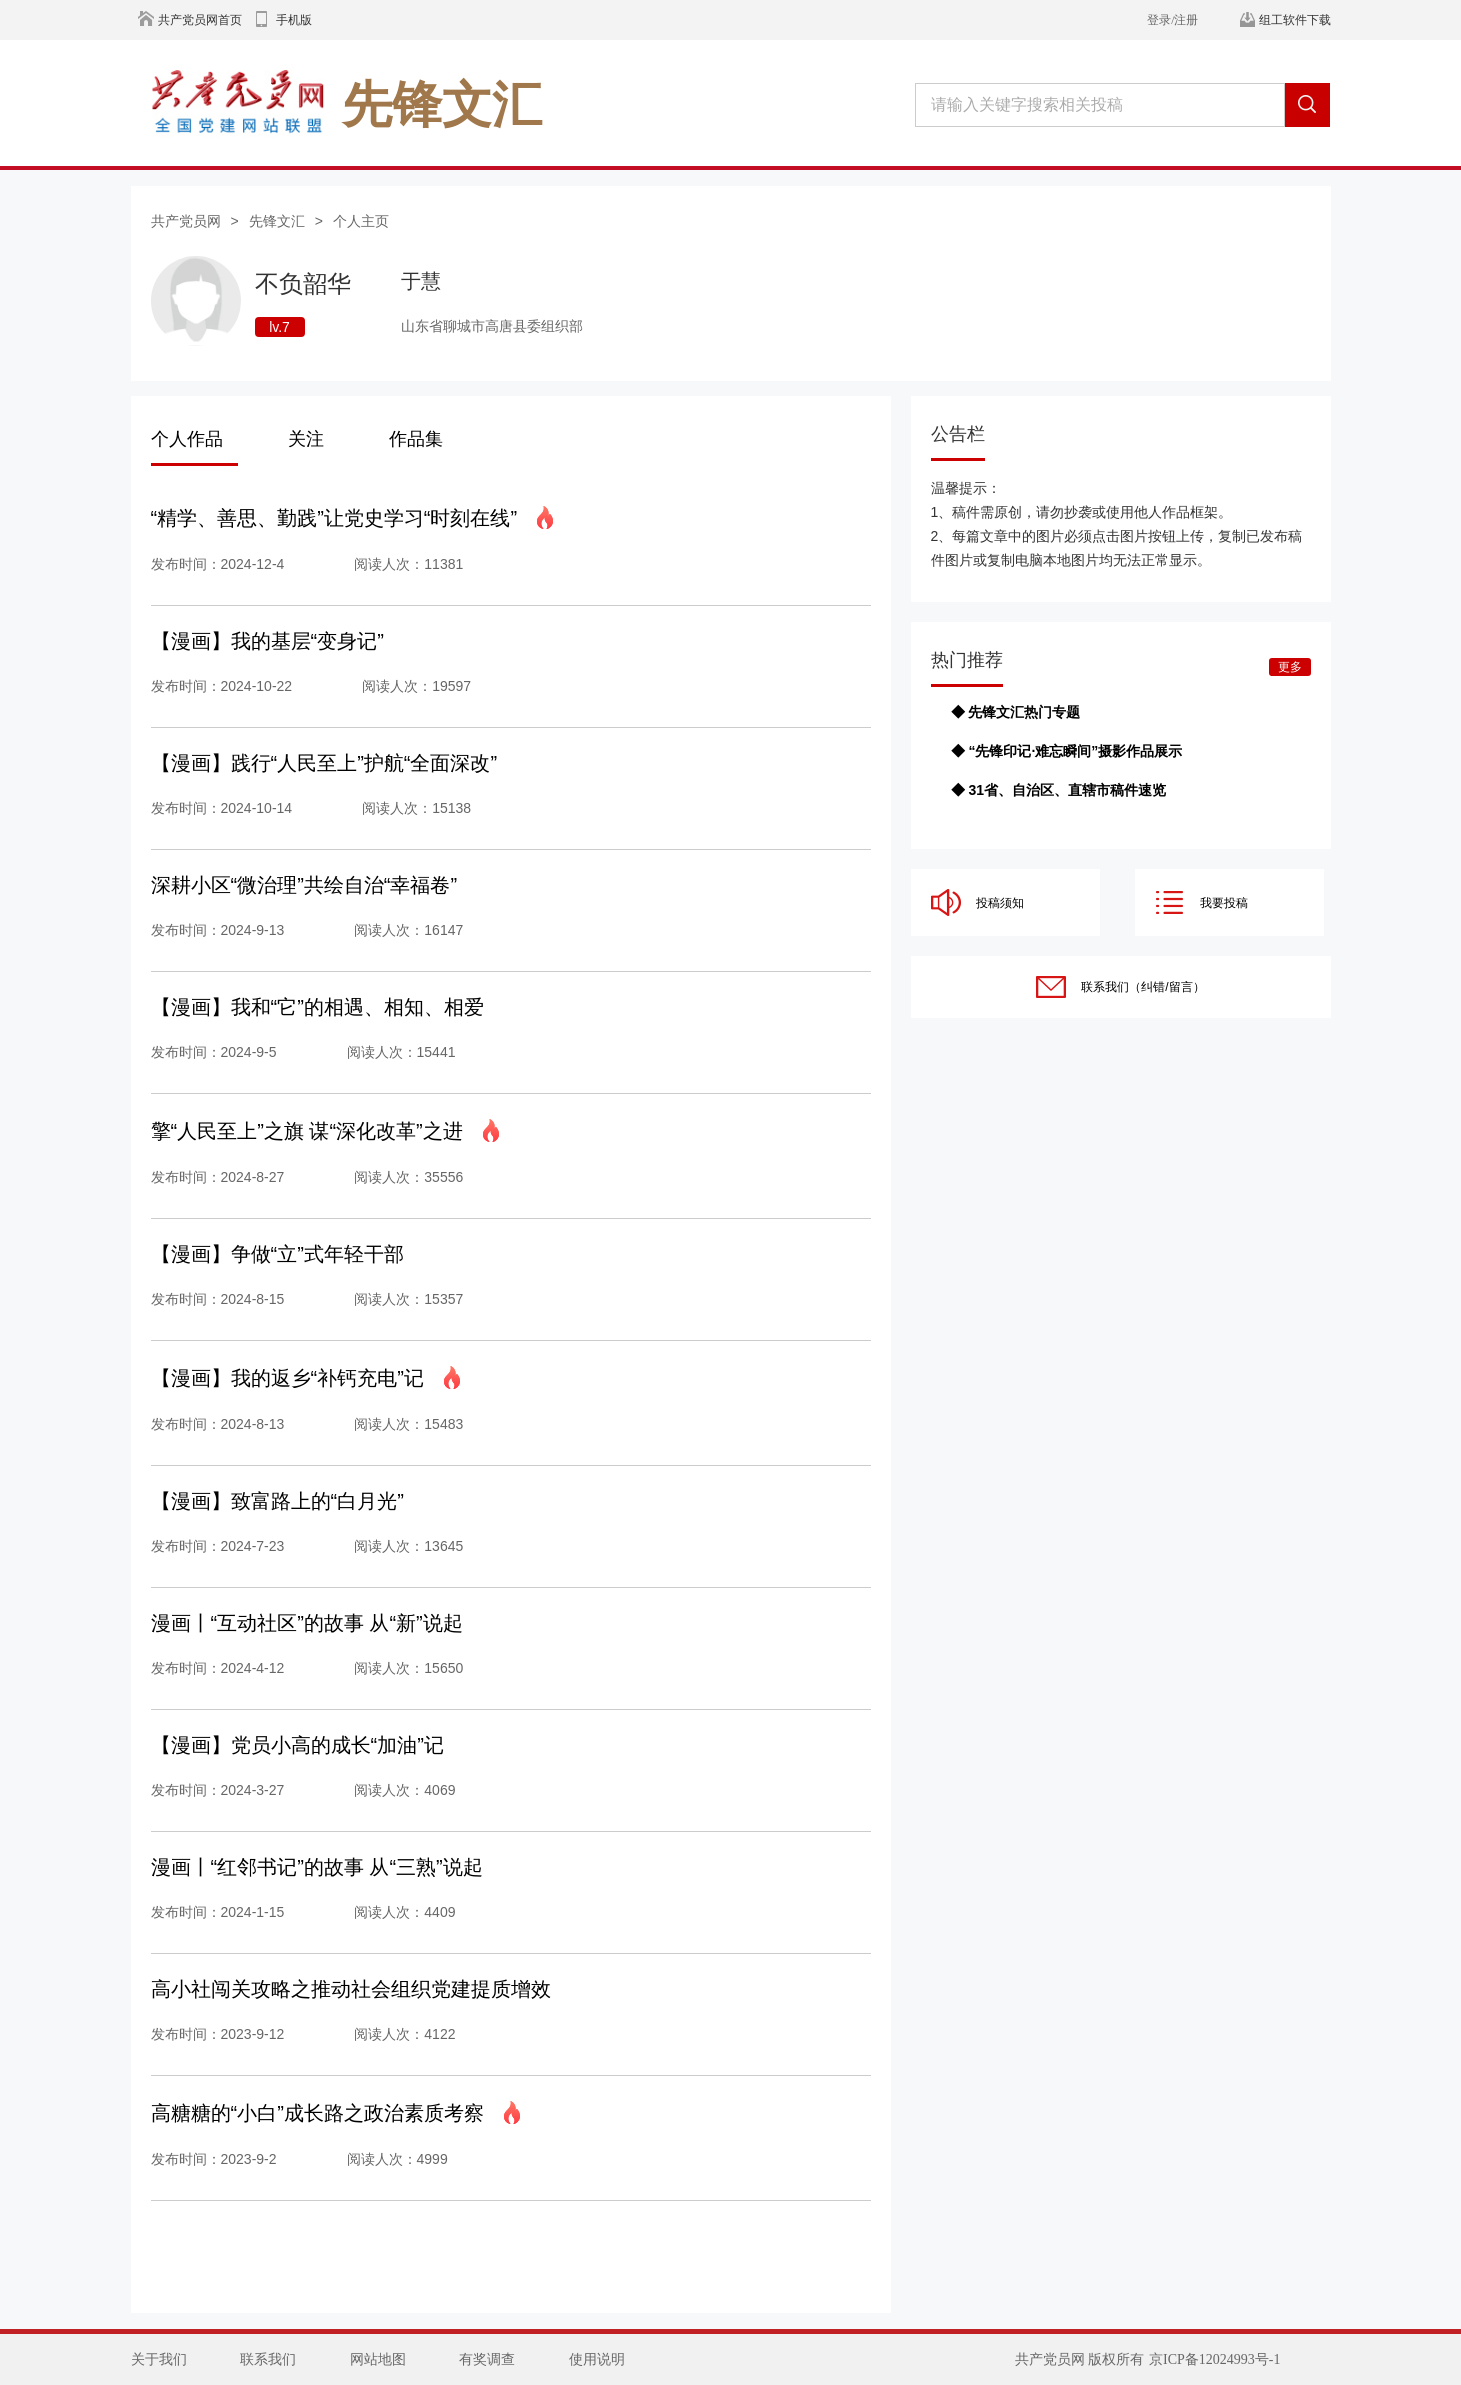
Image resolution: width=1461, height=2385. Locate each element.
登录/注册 (1172, 20)
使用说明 (597, 2359)
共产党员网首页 (200, 20)
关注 (306, 439)
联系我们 (268, 2359)
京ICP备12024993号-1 (1214, 2359)
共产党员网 (186, 221)
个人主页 (361, 221)
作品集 (416, 439)
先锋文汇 (277, 221)
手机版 (294, 20)
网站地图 (378, 2359)
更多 (1290, 667)
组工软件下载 (1295, 20)
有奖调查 (487, 2359)
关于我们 (159, 2359)
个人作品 (187, 439)
